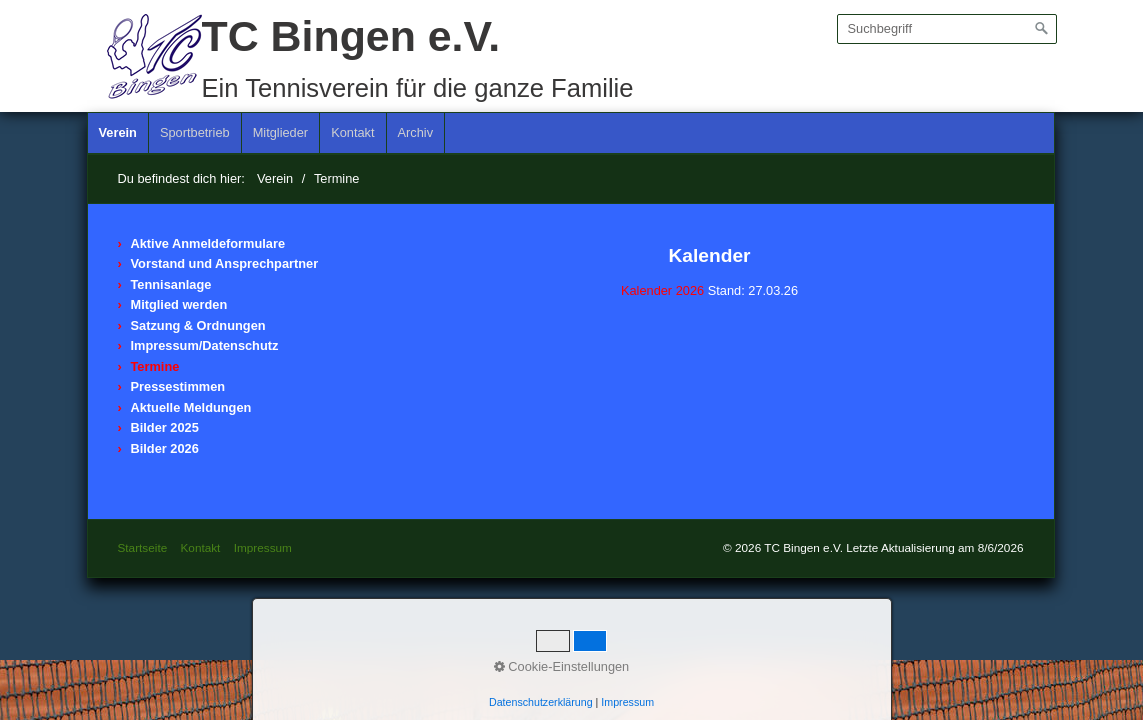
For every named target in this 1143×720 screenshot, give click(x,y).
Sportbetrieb (195, 132)
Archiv (416, 132)
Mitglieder (280, 132)
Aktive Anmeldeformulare (208, 243)
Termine (155, 366)
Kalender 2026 (662, 290)
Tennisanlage (171, 284)
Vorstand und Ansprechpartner (225, 263)
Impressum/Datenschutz (205, 345)
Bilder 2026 (165, 448)
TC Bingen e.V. (351, 36)
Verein (118, 132)
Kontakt (352, 132)
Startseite (143, 547)
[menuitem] (118, 133)
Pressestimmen (178, 386)
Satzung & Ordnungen (198, 325)
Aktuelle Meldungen (191, 407)
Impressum (263, 547)
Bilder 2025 (165, 427)
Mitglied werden (179, 304)
